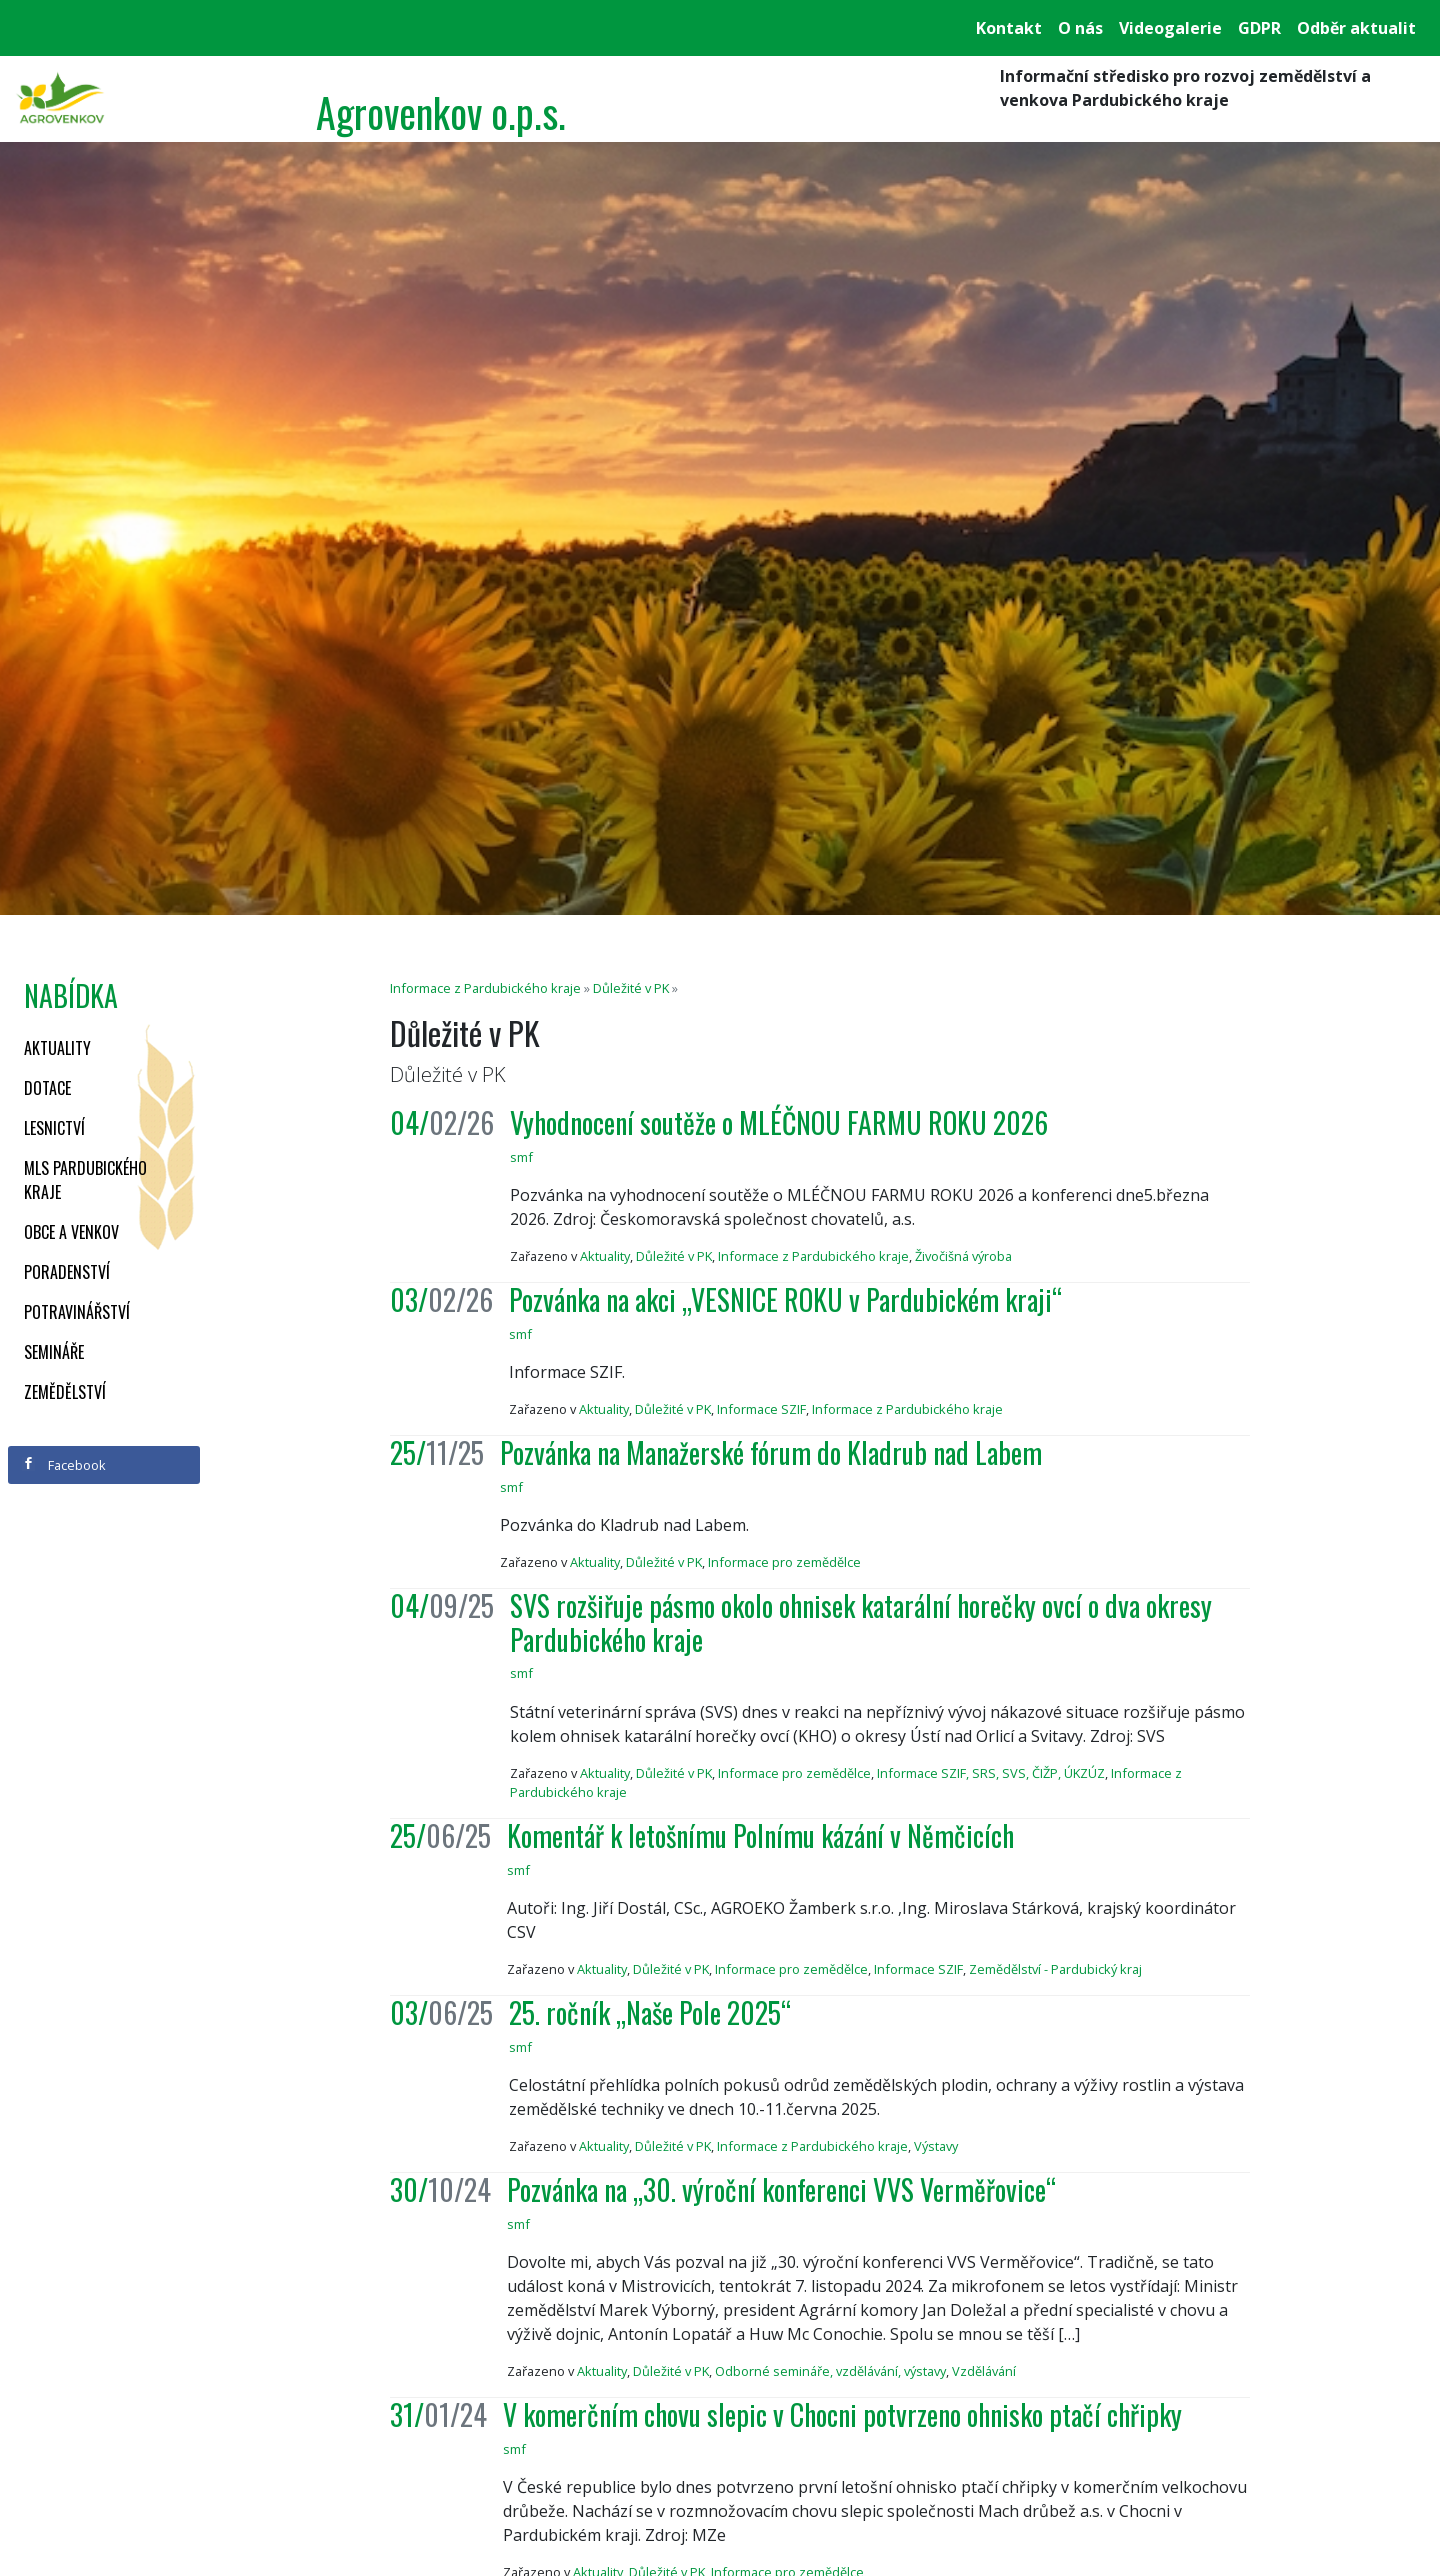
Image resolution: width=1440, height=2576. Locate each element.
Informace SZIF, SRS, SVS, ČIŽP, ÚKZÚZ (991, 1773)
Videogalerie (1170, 28)
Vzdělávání (984, 2371)
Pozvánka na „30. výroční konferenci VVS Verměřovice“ (781, 2189)
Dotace (47, 1088)
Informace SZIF (761, 1409)
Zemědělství (65, 1392)
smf (521, 1157)
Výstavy (936, 2146)
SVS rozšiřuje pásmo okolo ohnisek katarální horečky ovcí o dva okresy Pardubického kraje (861, 1622)
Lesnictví (54, 1128)
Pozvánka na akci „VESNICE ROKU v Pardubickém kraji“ (785, 1299)
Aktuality (57, 1048)
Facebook (64, 1465)
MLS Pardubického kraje (85, 1180)
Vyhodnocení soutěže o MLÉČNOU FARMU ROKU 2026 (779, 1122)
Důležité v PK (631, 988)
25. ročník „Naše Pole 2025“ (650, 2012)
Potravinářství (77, 1312)
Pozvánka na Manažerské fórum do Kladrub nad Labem (771, 1452)
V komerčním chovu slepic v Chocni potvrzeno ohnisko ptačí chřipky (842, 2414)
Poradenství (67, 1272)
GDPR (1259, 28)
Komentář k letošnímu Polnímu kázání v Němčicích (760, 1835)
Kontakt (1009, 28)
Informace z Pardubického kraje (485, 988)
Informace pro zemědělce (784, 1562)
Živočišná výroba (963, 1256)
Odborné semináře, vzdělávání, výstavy (830, 2371)
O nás (1080, 28)
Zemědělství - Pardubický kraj (1055, 1969)
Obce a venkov (71, 1232)
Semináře (54, 1352)
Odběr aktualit (1356, 28)
